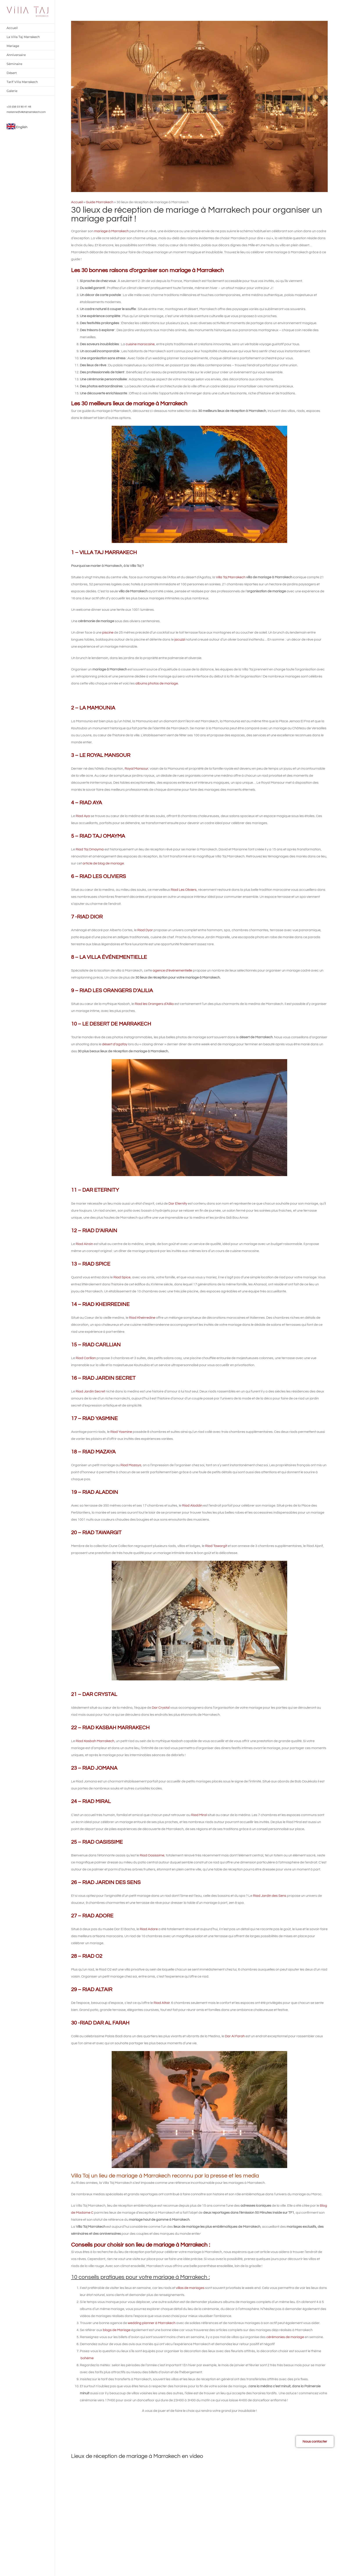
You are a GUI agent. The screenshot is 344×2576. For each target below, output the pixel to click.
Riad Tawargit (216, 1546)
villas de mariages (190, 2288)
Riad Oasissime (152, 1855)
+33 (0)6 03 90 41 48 (19, 106)
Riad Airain (84, 1244)
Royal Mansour (136, 768)
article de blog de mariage (103, 863)
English (21, 127)
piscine (107, 632)
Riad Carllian (86, 1358)
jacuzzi (179, 639)
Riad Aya (83, 816)
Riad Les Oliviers (184, 889)
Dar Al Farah (235, 2036)
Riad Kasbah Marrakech (95, 1741)
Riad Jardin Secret (90, 1391)
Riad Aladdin (192, 1505)
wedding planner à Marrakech (152, 2323)
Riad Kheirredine (142, 1317)
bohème (87, 2358)
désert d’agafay (114, 1044)
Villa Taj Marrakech (230, 577)
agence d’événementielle (172, 970)
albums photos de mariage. (157, 683)
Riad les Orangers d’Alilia (154, 1004)
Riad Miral (199, 1815)
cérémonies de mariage (285, 2337)
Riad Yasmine (121, 1432)
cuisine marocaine (140, 344)
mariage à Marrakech (111, 231)
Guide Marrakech (99, 202)
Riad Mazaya (130, 1465)
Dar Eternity (177, 1203)
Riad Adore (149, 1929)
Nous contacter (315, 2441)
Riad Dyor (145, 930)
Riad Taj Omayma (90, 849)
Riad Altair (162, 2003)
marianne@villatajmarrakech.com (26, 112)
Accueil (77, 202)
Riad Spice (122, 1277)
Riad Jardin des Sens (269, 1895)
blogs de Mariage (117, 2330)
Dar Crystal (161, 1707)
